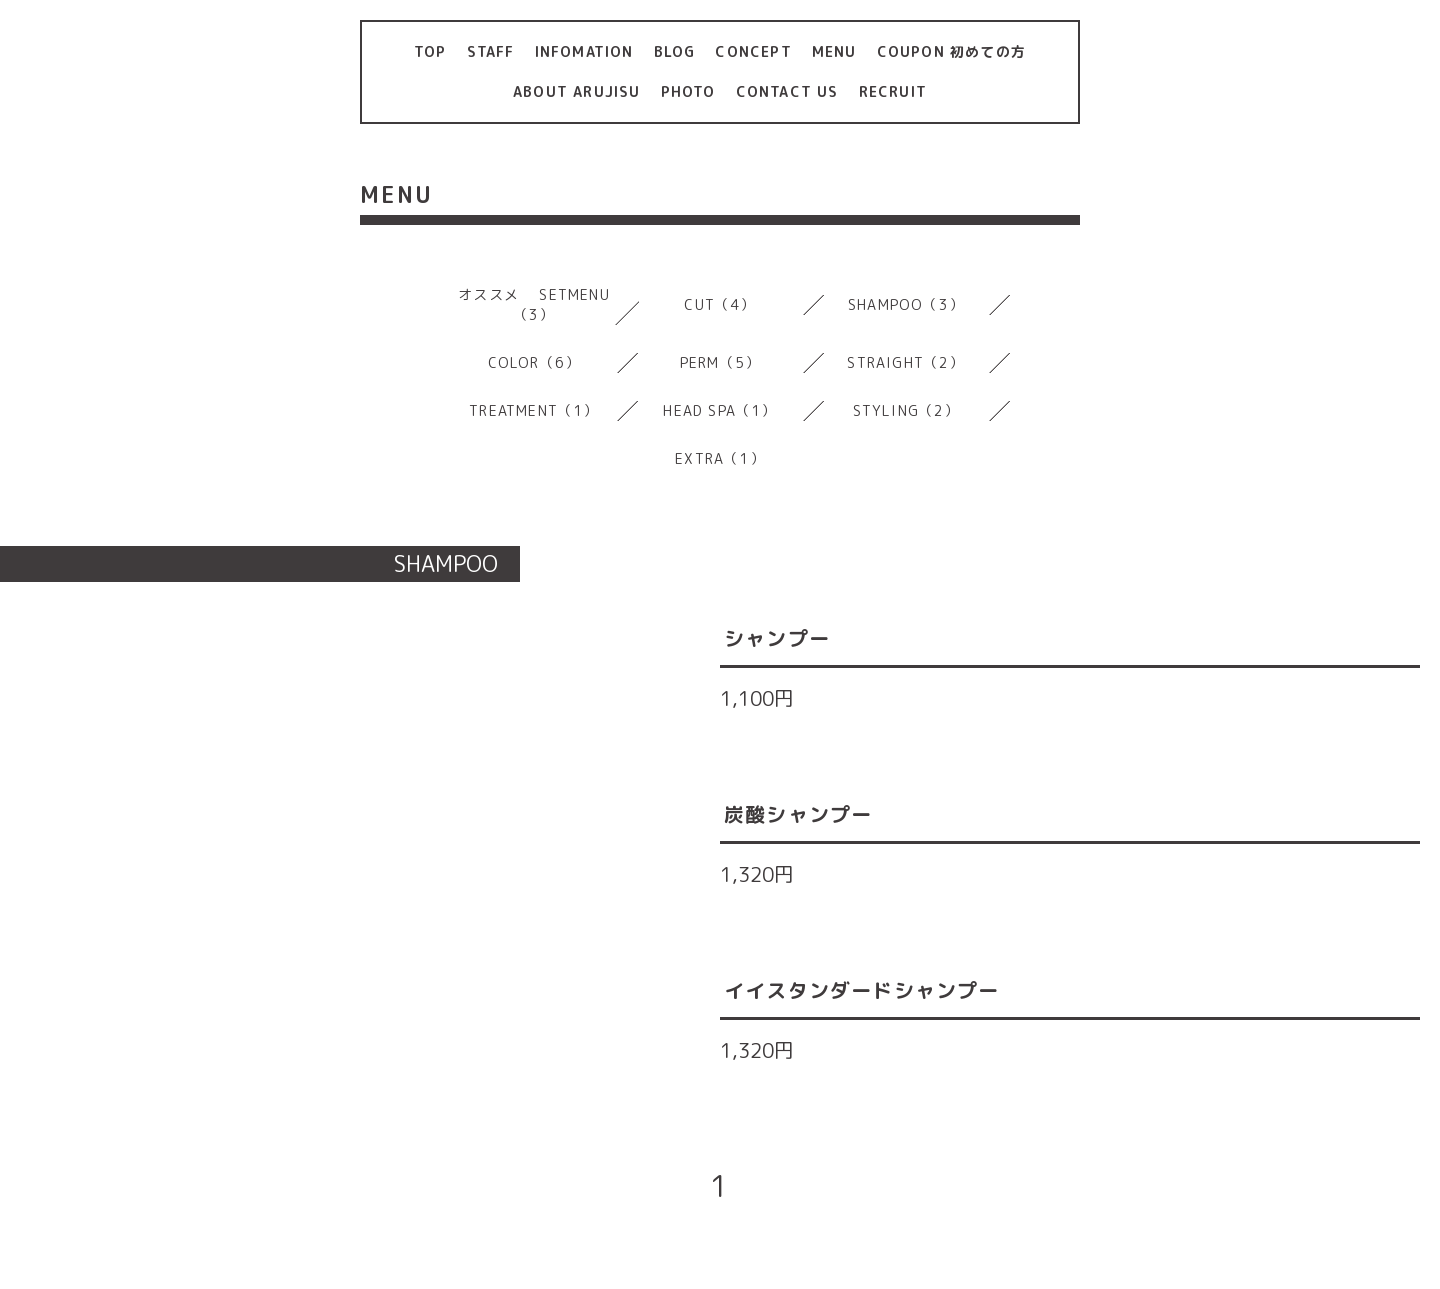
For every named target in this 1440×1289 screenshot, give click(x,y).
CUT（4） (719, 304)
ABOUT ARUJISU (577, 91)
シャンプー (777, 638)
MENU (834, 51)
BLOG (675, 51)
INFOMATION (584, 51)
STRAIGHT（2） (905, 362)
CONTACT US (787, 91)
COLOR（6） (534, 362)
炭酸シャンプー (798, 814)
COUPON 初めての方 (951, 51)
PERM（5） (720, 362)
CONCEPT (753, 51)
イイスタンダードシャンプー (862, 990)
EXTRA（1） (720, 458)
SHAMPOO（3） (906, 304)
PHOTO (688, 91)
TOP (430, 51)
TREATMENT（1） (533, 410)
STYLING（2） (906, 410)
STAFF (491, 51)
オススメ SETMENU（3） (534, 304)
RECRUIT (893, 91)
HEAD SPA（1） (719, 410)
